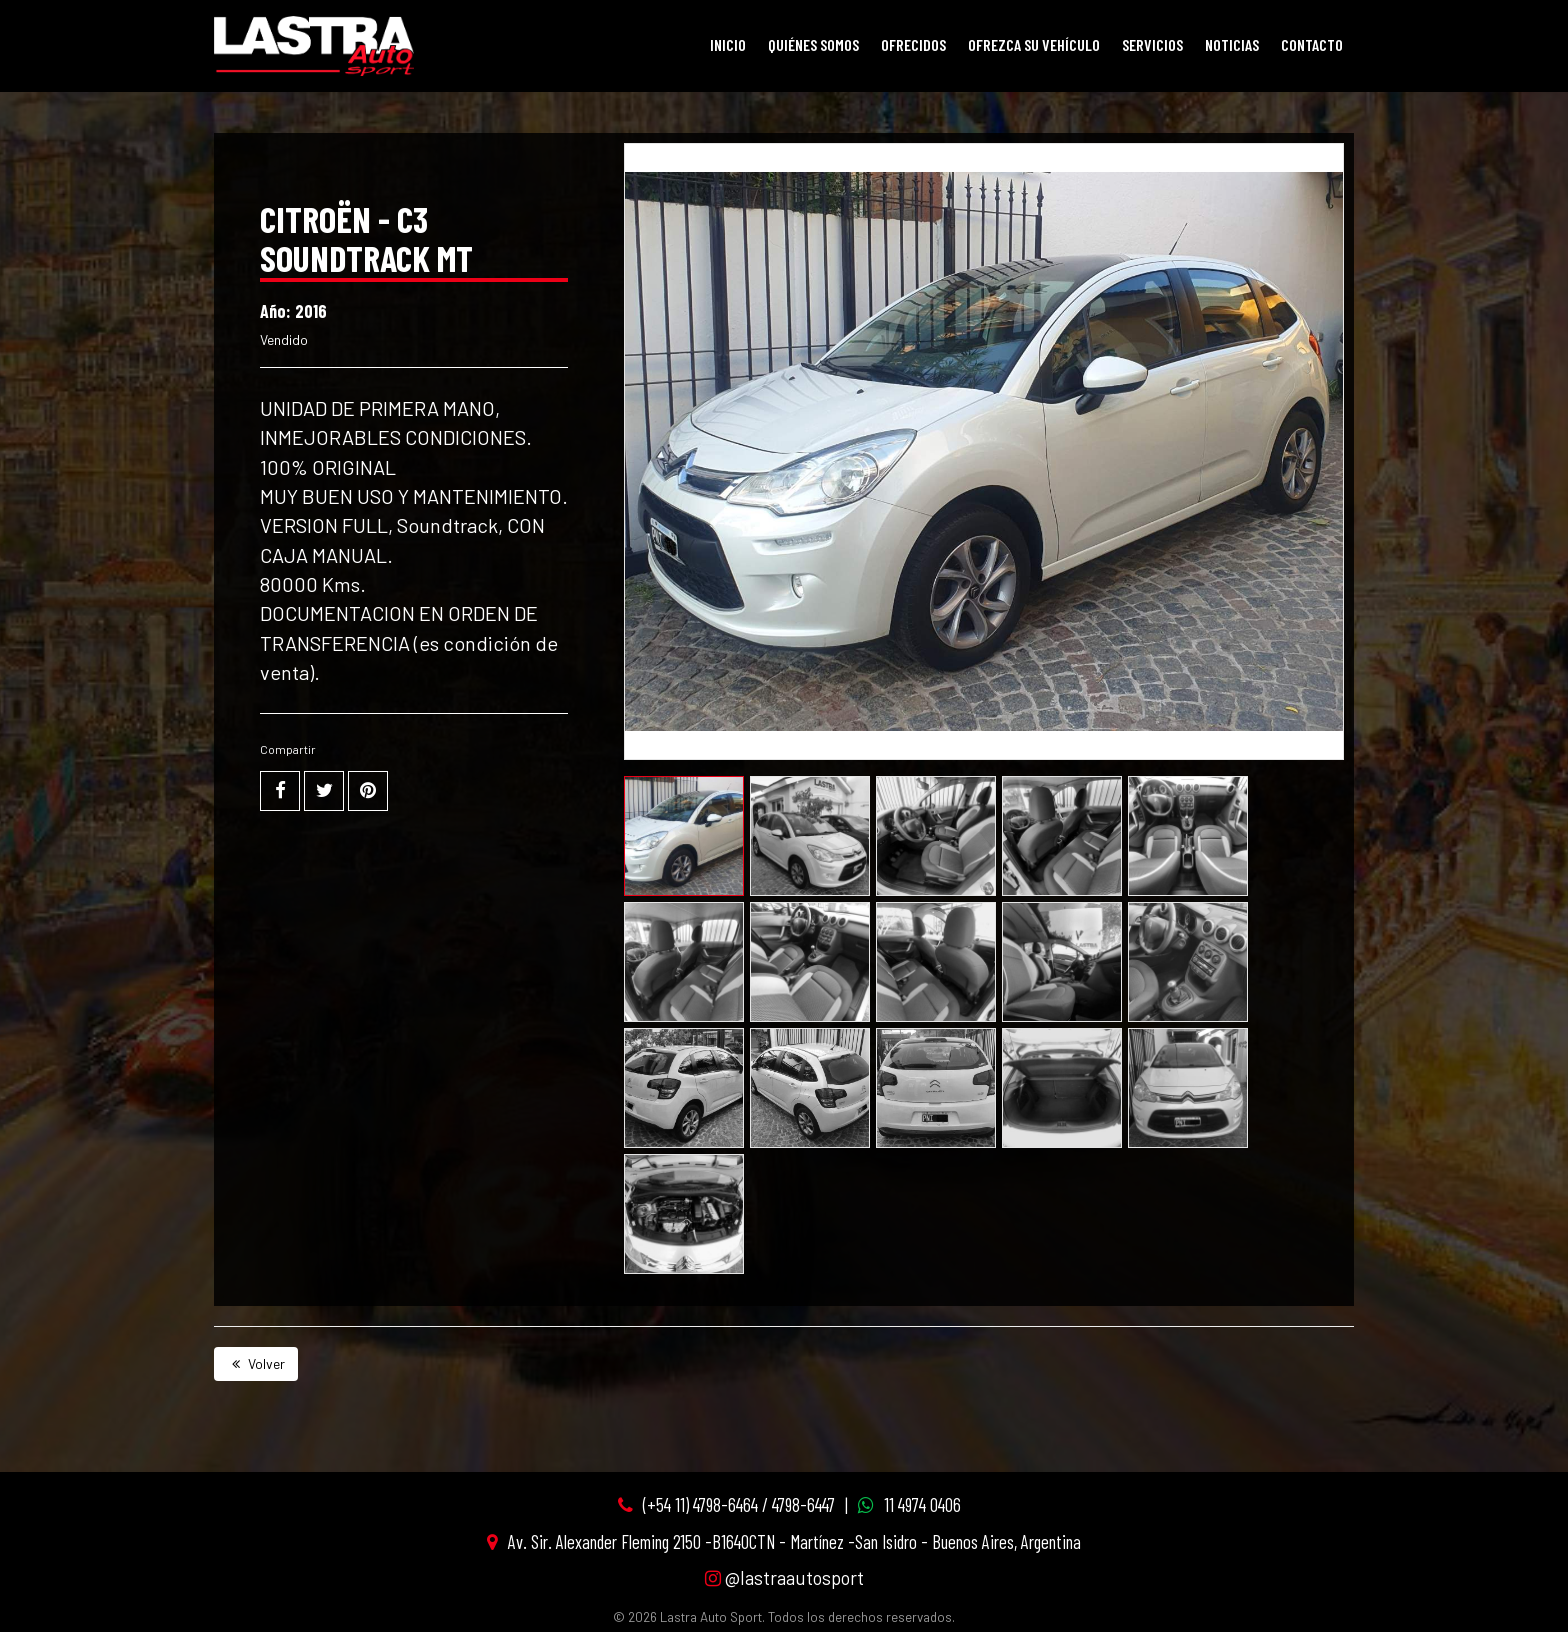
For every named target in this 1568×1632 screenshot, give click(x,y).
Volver (256, 1363)
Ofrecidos (913, 44)
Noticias (1232, 44)
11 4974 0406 (922, 1504)
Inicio (728, 44)
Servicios (1152, 44)
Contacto (1312, 44)
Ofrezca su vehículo (1034, 44)
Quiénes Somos (813, 44)
